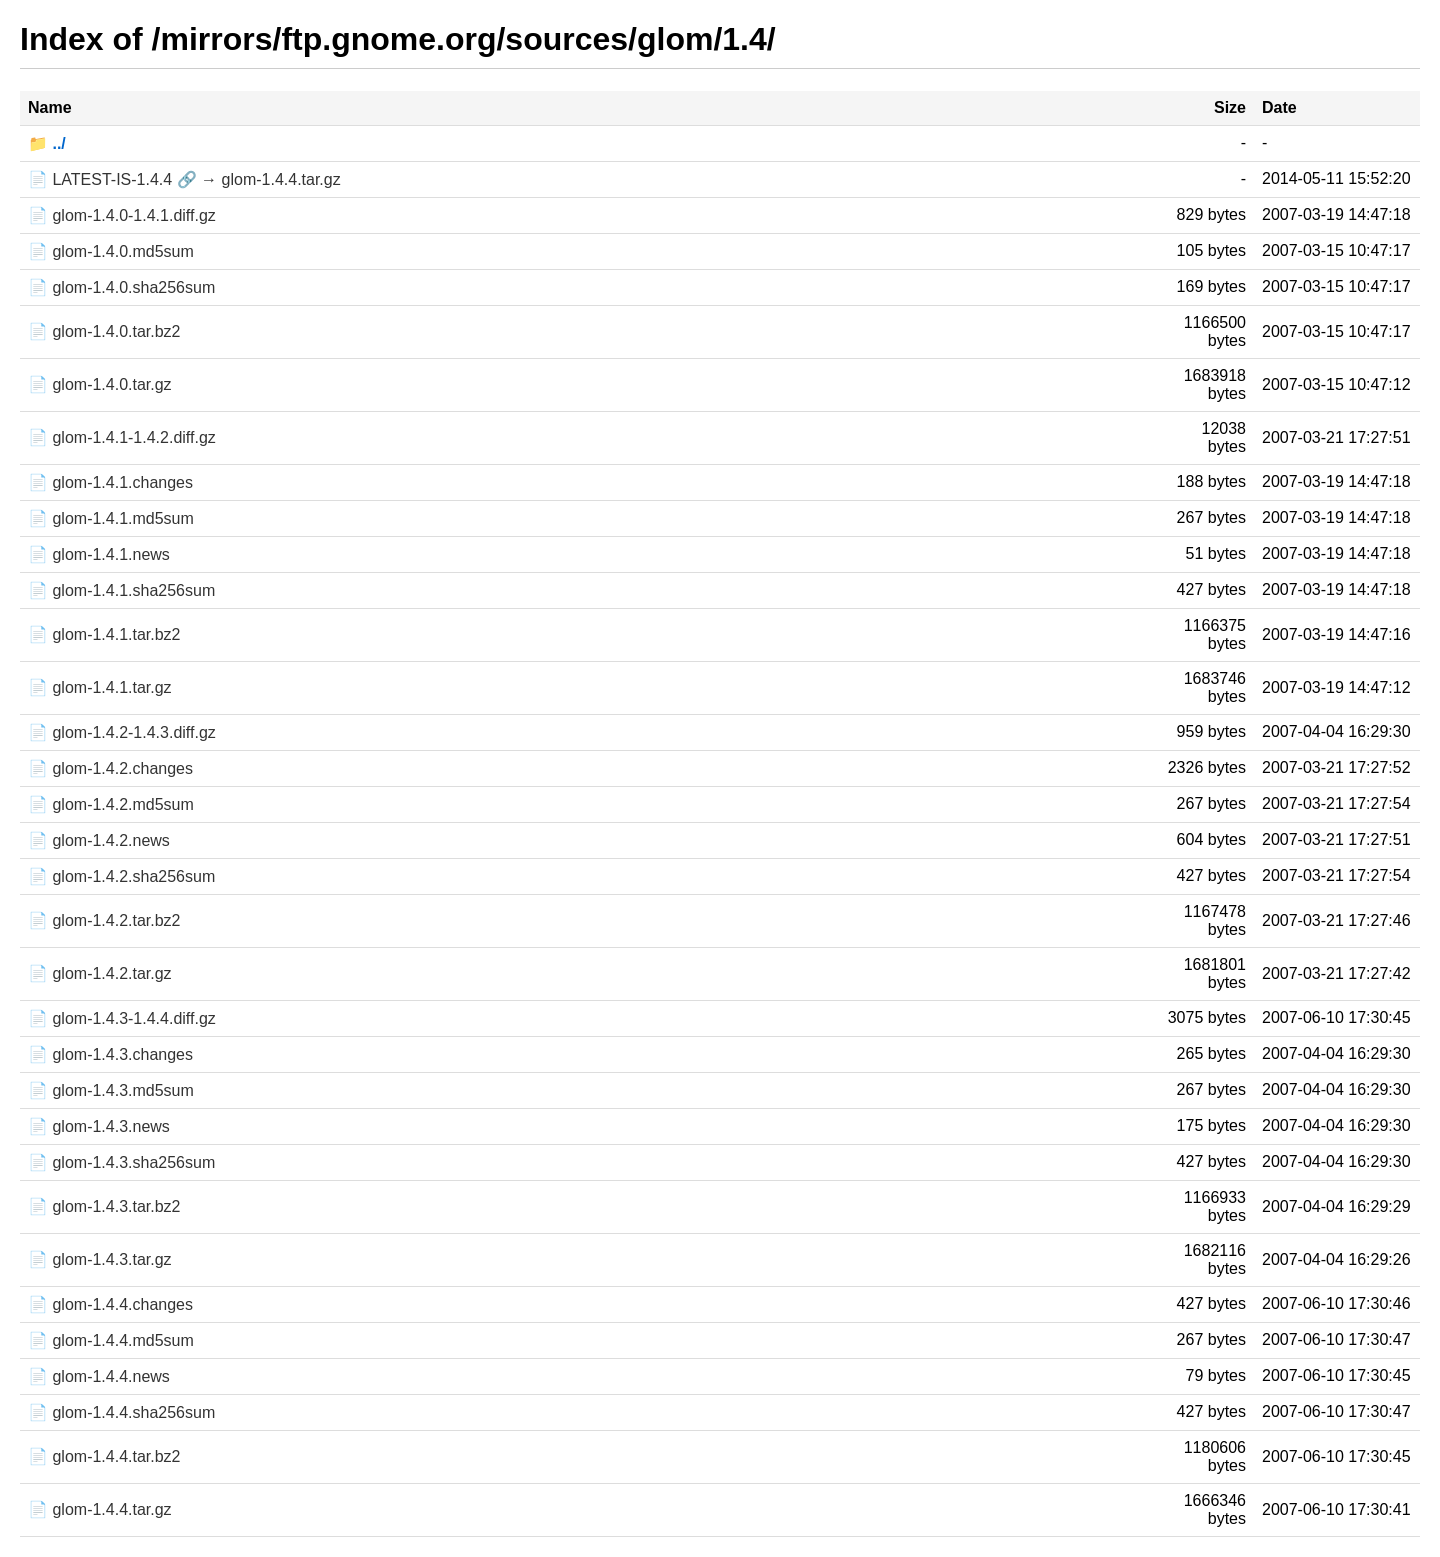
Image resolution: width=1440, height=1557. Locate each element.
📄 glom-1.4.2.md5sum (111, 804)
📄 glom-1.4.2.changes (110, 768)
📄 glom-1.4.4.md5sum (111, 1340)
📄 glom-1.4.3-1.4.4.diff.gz (122, 1018)
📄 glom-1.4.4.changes (110, 1304)
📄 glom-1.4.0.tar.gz (100, 384)
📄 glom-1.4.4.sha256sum (121, 1412)
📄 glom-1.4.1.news (99, 554)
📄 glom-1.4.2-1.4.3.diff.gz (122, 732)
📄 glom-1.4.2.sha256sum (121, 876)
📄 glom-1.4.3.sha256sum (121, 1162)
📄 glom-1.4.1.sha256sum (121, 590)
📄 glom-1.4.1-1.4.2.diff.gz (122, 437)
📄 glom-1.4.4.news (99, 1376)
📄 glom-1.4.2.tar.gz (100, 973)
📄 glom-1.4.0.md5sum (111, 251)
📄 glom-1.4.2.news (99, 840)
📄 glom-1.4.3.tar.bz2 (104, 1206)
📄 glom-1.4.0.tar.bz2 (104, 331)
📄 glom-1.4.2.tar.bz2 (104, 920)
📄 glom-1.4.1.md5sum (111, 518)
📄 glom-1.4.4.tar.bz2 (104, 1456)
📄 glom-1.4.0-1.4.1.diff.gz (122, 215)
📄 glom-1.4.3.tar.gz (100, 1259)
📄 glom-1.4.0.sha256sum (121, 287)
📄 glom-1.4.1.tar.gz (100, 687)
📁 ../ (47, 143)
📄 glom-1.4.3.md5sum (111, 1090)
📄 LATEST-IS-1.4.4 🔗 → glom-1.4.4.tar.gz (184, 179)
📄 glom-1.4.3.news (99, 1126)
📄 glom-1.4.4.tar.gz (100, 1509)
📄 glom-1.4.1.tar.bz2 (104, 634)
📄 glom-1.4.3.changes (110, 1054)
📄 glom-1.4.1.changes (110, 482)
